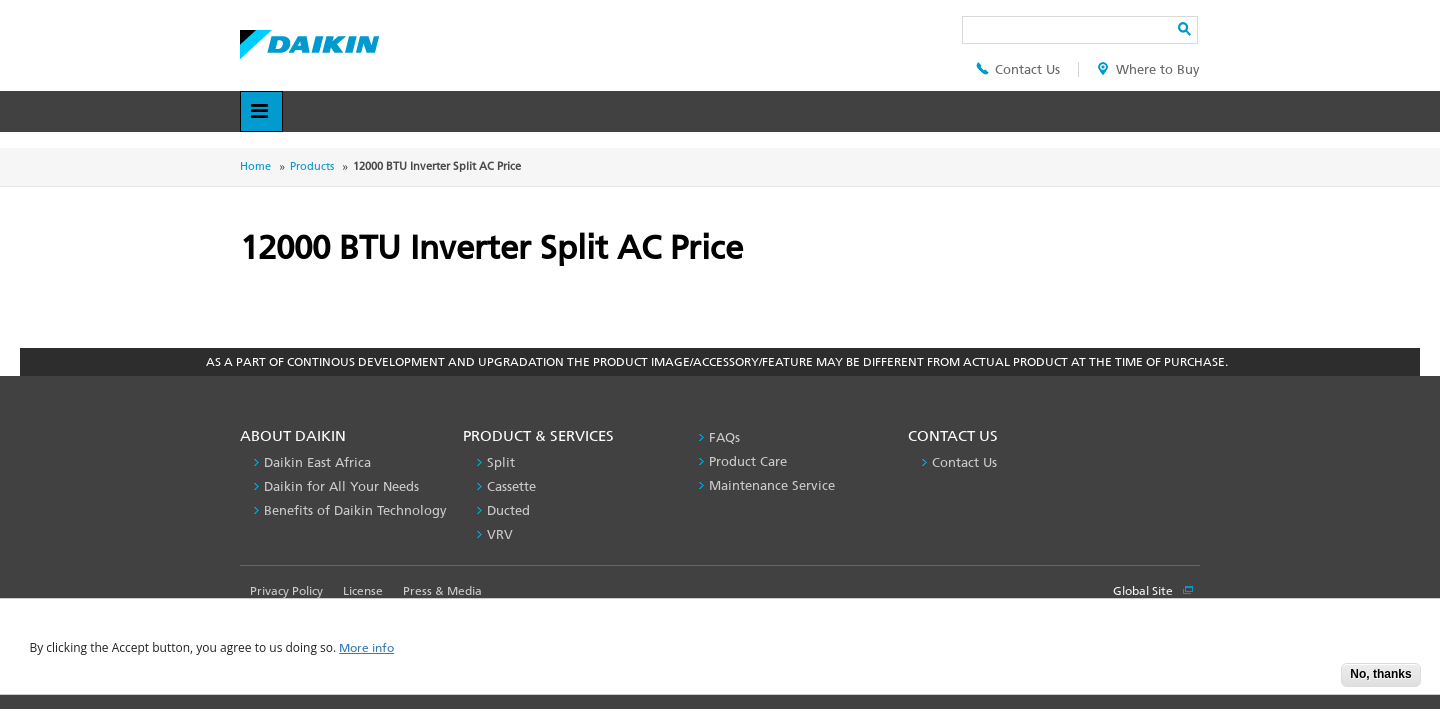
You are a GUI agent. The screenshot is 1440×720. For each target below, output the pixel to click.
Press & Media (442, 591)
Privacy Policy (286, 591)
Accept (1311, 680)
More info (366, 648)
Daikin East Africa (317, 462)
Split (501, 462)
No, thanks (1380, 674)
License (363, 591)
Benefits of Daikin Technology (355, 510)
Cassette (511, 486)
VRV (500, 534)
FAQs (724, 437)
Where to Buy (1148, 69)
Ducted (508, 510)
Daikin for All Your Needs (341, 486)
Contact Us (1018, 69)
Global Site (1153, 591)
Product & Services (488, 117)
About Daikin (315, 115)
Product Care (748, 461)
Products (312, 166)
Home (255, 166)
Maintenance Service (772, 485)
